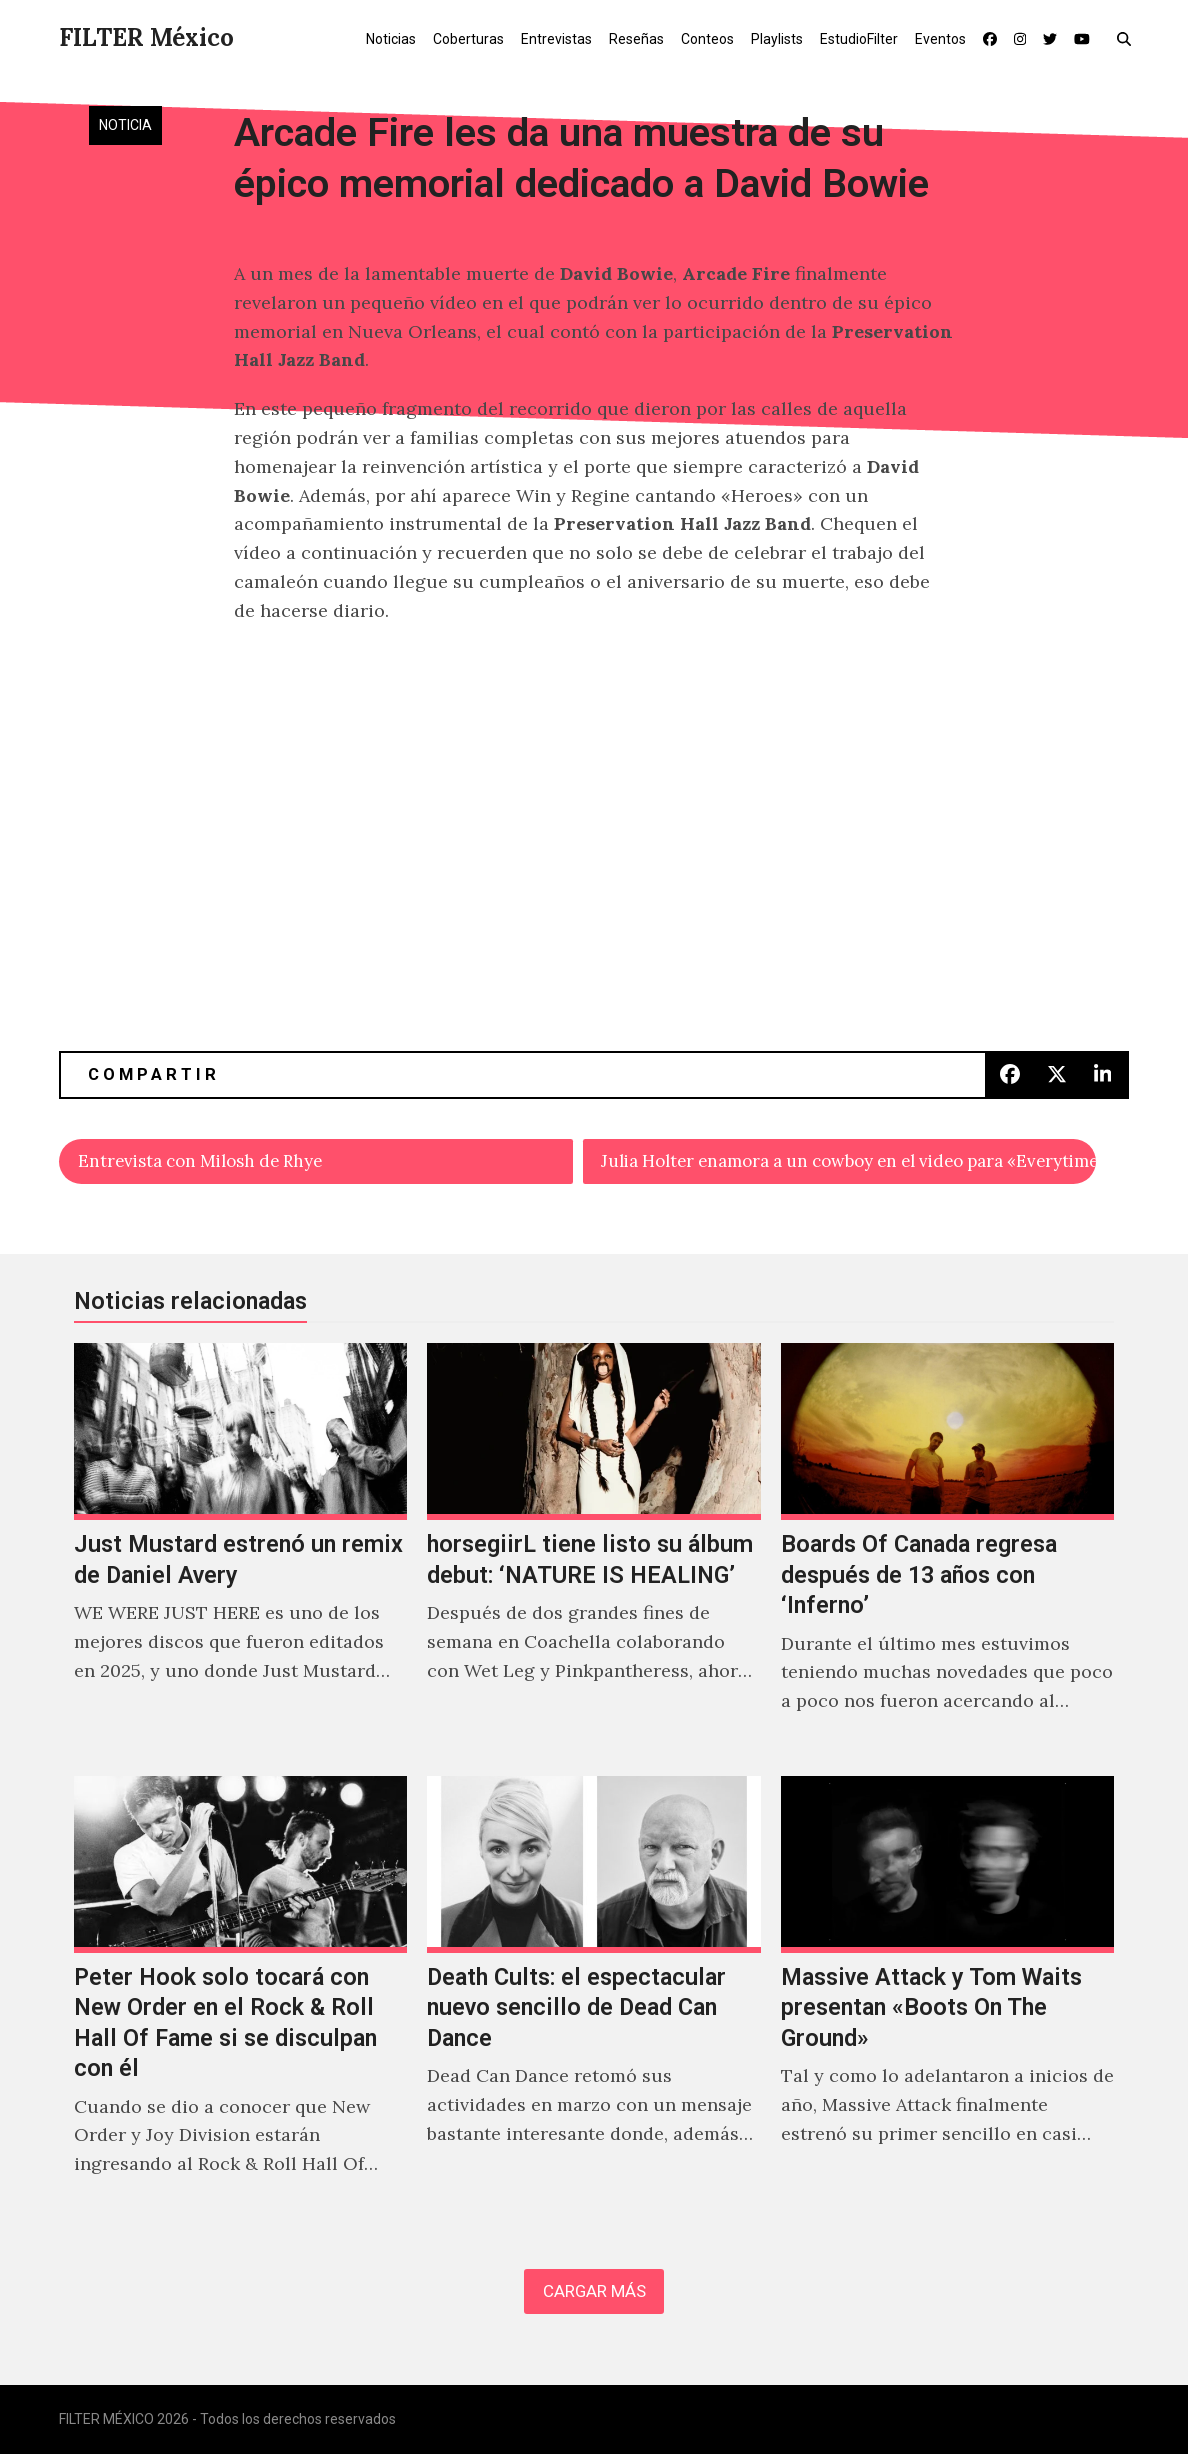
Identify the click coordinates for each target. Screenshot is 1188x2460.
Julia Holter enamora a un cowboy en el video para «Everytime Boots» (849, 1161)
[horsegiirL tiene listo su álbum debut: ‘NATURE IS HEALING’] (593, 1552)
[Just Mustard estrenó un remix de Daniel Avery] (240, 1552)
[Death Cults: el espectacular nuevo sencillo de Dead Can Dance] (593, 2000)
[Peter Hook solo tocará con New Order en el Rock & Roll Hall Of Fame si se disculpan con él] (240, 2000)
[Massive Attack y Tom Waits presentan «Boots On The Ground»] (947, 2000)
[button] (1128, 38)
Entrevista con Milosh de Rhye (210, 1161)
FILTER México (146, 37)
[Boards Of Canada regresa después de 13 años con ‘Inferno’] (947, 1552)
